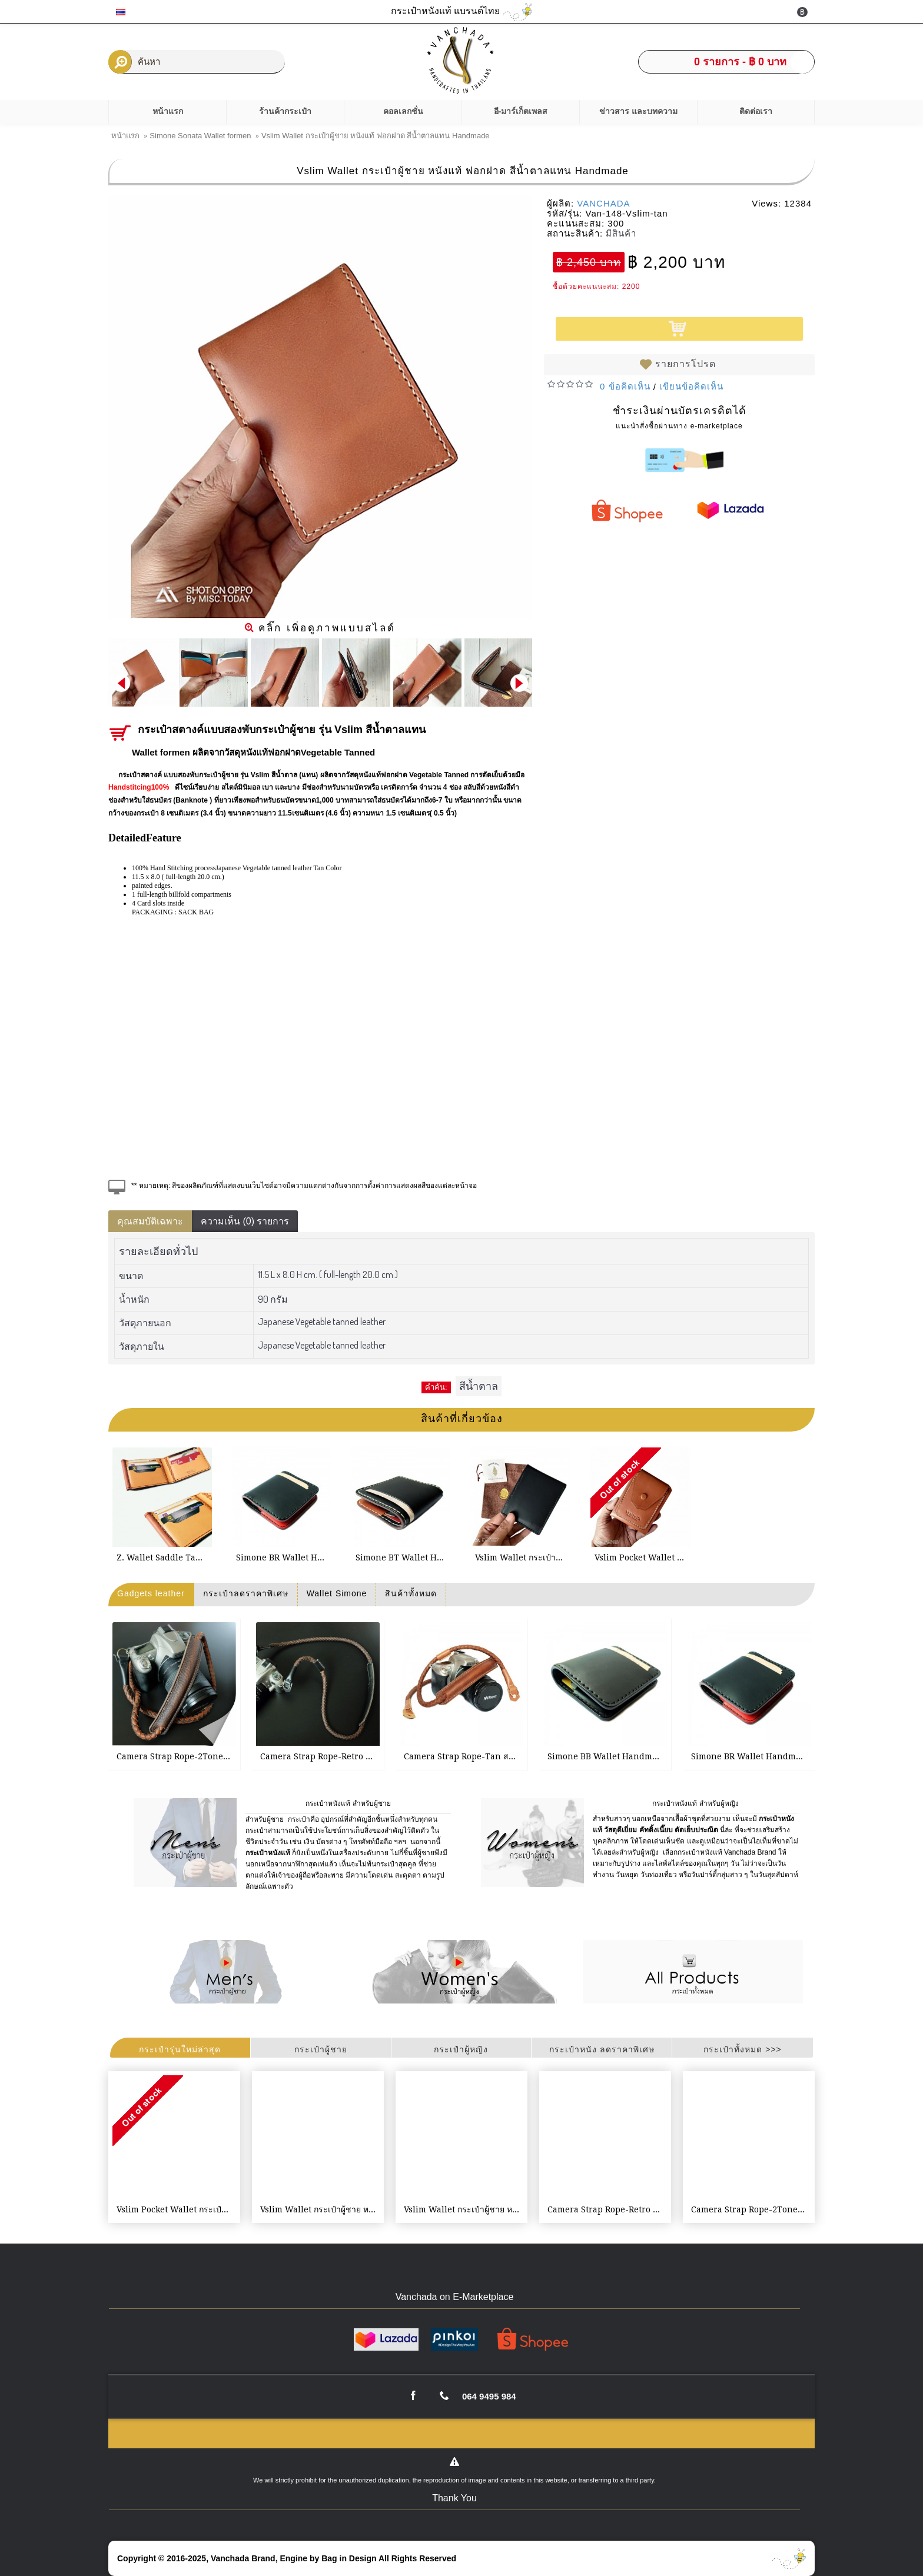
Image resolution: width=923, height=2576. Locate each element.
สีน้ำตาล (478, 1386)
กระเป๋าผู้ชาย (320, 2049)
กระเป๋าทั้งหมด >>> (742, 2049)
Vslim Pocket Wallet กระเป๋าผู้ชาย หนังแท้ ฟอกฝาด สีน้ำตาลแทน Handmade (642, 1557)
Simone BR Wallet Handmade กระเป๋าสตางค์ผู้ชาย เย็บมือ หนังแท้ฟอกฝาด (283, 1557)
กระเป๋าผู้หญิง (461, 2049)
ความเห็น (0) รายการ (245, 1221)
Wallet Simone (337, 1593)
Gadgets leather (151, 1593)
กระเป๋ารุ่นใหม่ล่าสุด (180, 2049)
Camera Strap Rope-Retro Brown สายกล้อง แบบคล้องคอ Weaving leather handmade (320, 1756)
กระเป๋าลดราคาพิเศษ (245, 1593)
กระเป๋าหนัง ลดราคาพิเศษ (602, 2049)
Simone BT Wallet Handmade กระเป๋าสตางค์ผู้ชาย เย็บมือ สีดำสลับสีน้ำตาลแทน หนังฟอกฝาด (403, 1557)
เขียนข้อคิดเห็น (691, 386)
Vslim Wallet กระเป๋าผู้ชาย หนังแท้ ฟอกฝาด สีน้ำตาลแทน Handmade (320, 2209)
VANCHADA (603, 203)
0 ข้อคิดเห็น (625, 386)
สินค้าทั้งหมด (411, 1593)
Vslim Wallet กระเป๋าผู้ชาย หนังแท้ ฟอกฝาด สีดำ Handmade (522, 1557)
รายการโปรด (685, 364)
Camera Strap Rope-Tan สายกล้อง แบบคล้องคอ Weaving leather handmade (463, 1756)
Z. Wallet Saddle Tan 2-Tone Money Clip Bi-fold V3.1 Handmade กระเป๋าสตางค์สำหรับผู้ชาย (164, 1557)
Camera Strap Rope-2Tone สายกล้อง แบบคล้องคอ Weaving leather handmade (176, 1756)
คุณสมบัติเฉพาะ (150, 1221)
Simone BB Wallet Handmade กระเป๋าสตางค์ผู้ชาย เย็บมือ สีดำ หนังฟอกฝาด (607, 1756)
